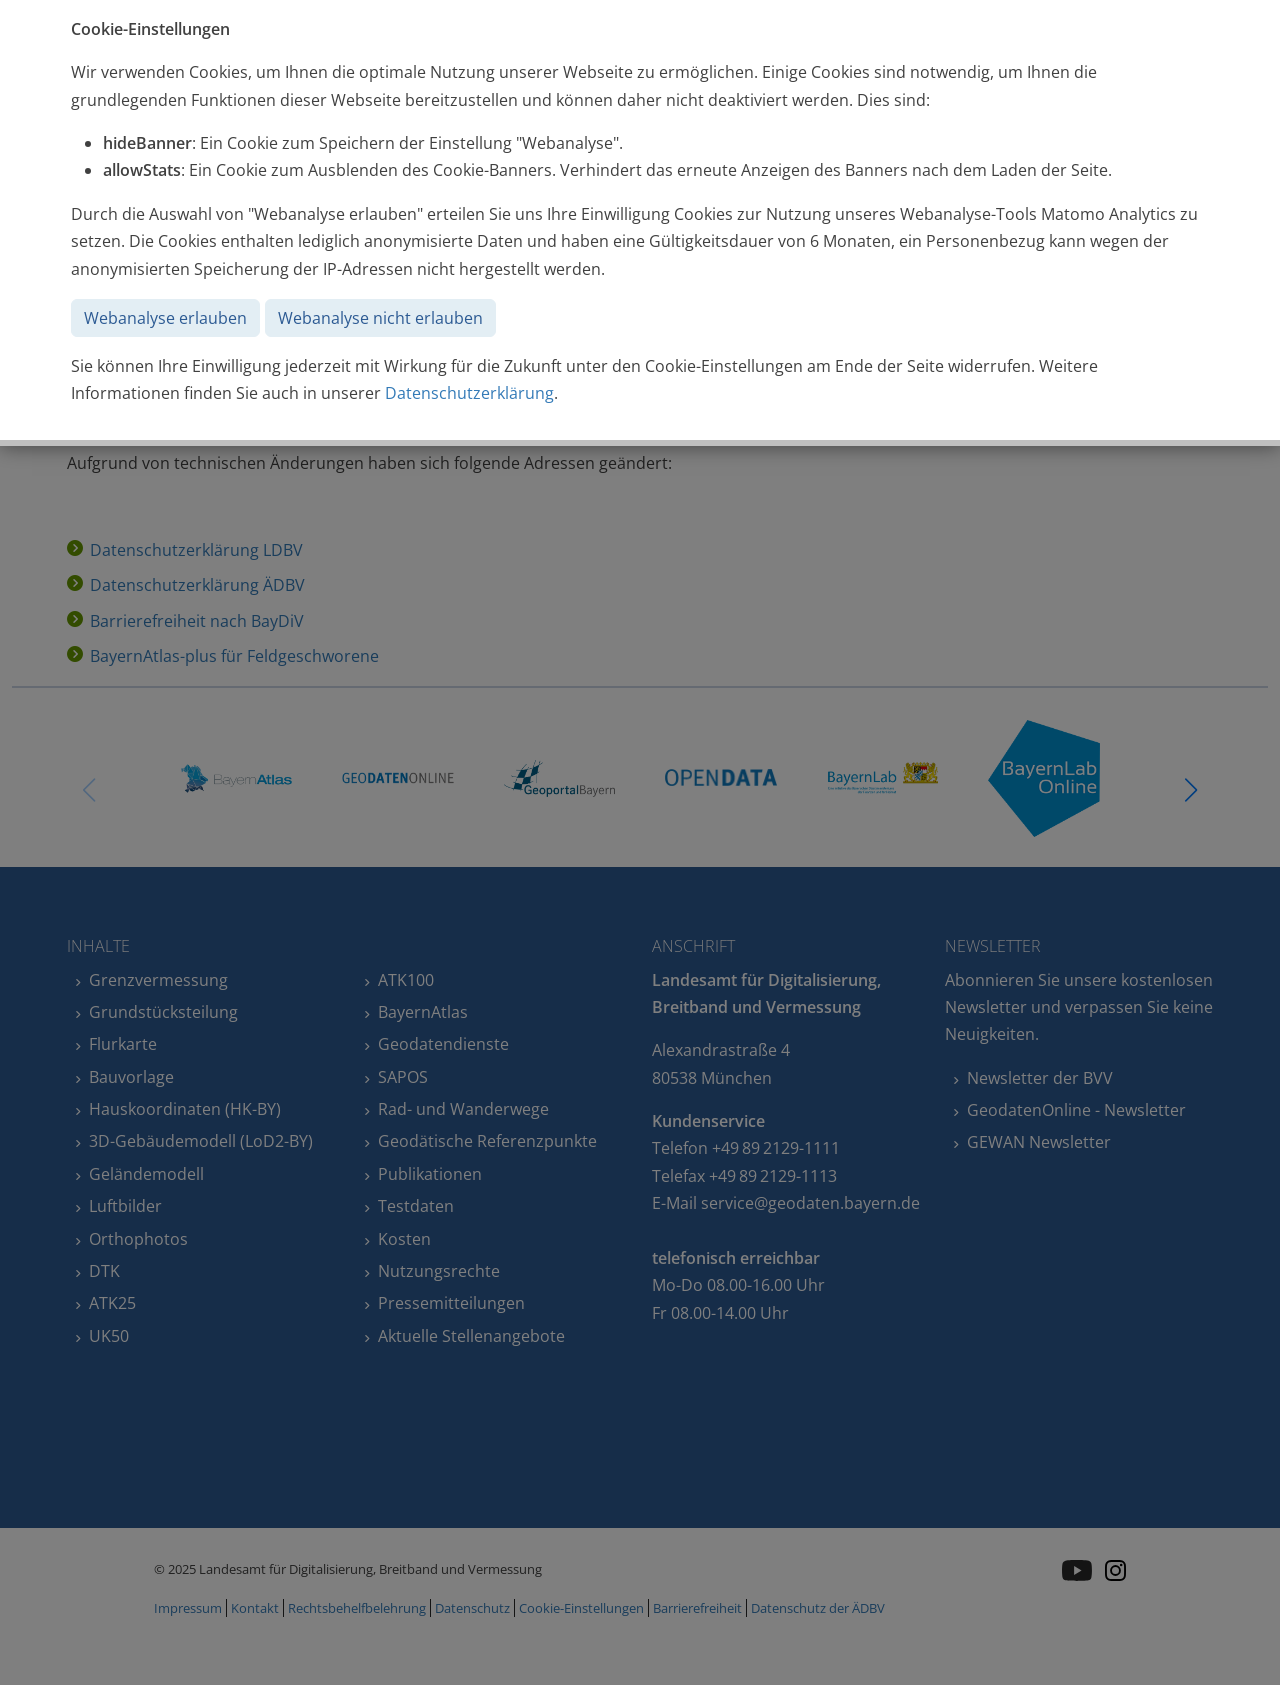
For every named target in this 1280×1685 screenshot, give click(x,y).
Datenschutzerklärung (469, 393)
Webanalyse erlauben (165, 318)
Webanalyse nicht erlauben (380, 318)
